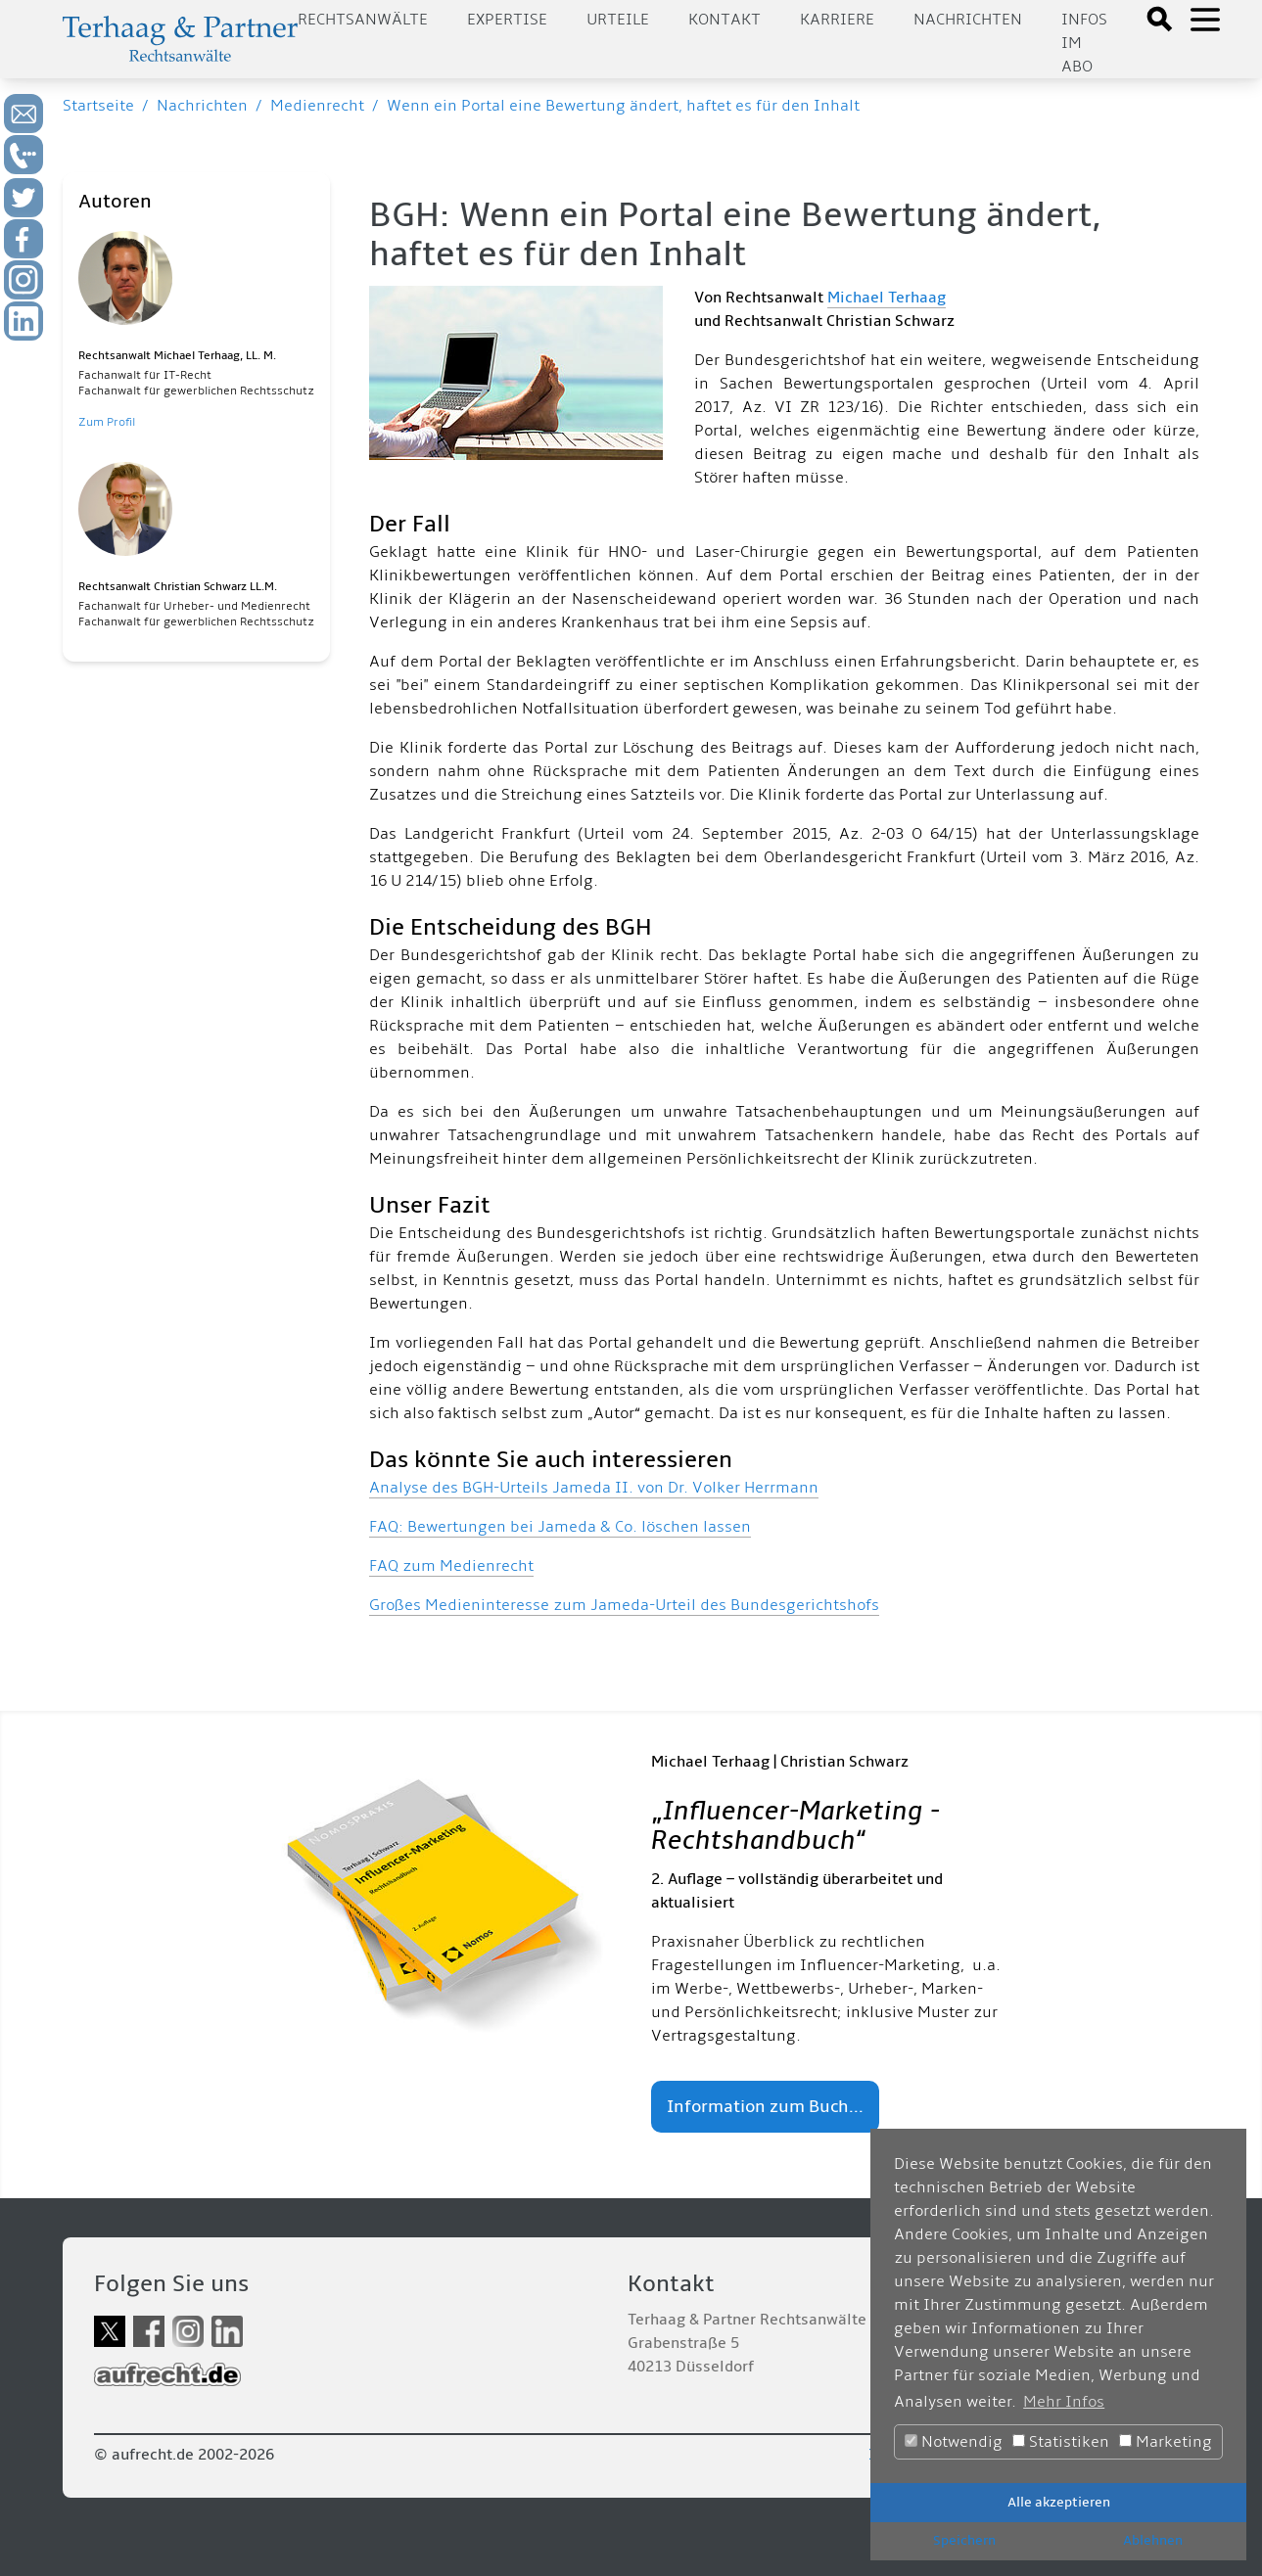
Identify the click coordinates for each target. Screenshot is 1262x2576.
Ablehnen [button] (1153, 2540)
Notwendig (954, 2442)
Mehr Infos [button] (1063, 2402)
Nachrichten (967, 19)
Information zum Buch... (765, 2106)
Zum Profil (106, 422)
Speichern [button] (964, 2540)
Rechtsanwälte (363, 19)
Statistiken (1060, 2442)
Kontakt (724, 19)
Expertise (507, 19)
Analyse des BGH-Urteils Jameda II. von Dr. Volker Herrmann (593, 1487)
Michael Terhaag (886, 297)
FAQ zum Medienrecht (451, 1566)
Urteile (617, 19)
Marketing (1165, 2442)
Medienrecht (317, 105)
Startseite (98, 105)
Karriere (837, 19)
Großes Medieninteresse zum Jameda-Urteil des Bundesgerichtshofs (624, 1605)
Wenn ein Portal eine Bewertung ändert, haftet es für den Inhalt (623, 105)
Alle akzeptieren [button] (1058, 2502)
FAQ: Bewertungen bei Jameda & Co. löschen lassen (560, 1527)
